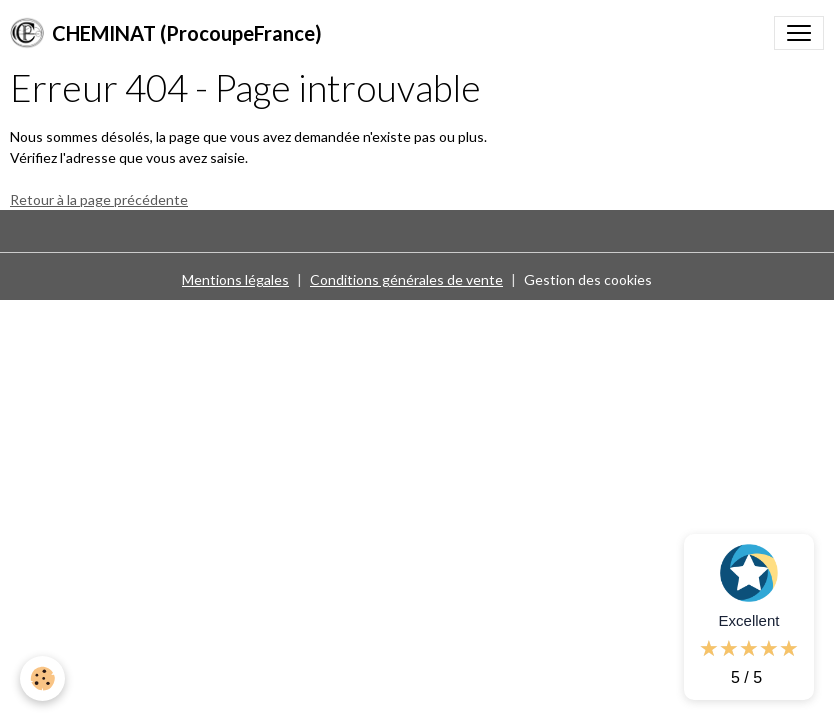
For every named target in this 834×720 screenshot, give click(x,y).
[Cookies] (42, 678)
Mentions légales (235, 279)
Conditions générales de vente (406, 279)
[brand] (166, 33)
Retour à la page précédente (99, 199)
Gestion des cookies (588, 279)
